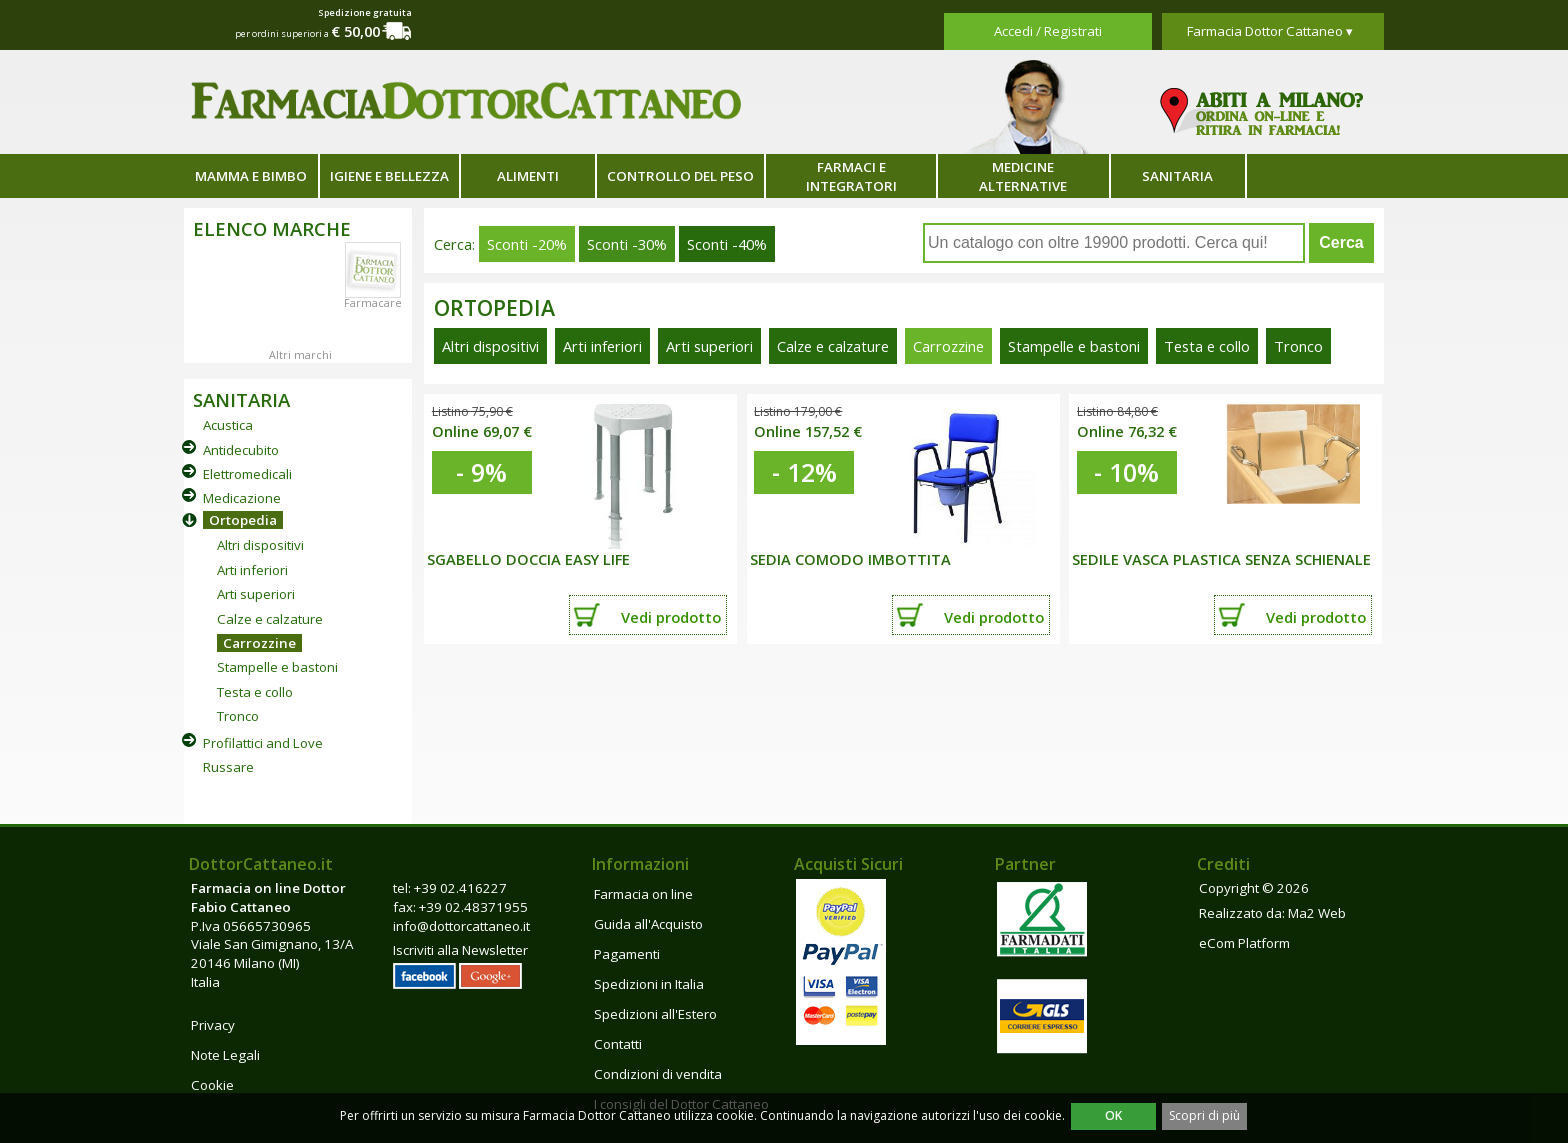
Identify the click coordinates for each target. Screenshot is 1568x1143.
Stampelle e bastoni (277, 667)
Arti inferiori (252, 570)
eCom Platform (1244, 943)
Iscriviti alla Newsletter (460, 950)
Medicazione (242, 498)
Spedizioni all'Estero (655, 1014)
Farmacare (373, 303)
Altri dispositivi (260, 545)
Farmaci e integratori (851, 176)
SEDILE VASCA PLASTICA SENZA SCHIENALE (1221, 559)
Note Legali (225, 1055)
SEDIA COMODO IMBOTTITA (850, 559)
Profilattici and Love (263, 743)
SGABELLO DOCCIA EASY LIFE (528, 559)
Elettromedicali (247, 474)
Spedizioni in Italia (649, 984)
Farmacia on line (643, 894)
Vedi (671, 617)
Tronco (238, 716)
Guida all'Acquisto (648, 924)
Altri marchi (300, 355)
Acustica (228, 425)
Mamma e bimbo (251, 176)
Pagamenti (627, 954)
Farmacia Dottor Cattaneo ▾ (1270, 31)
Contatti (618, 1044)
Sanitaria (1177, 176)
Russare (228, 767)
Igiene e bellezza (389, 176)
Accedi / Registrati (1048, 31)
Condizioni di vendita (658, 1074)
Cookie (212, 1085)
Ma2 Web (1317, 913)
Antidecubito (241, 450)
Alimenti (528, 176)
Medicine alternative (1023, 176)
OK (1113, 1115)
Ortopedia (243, 520)
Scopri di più (1204, 1115)
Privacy (213, 1025)
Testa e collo (255, 692)
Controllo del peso (680, 176)
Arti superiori (256, 594)
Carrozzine (259, 643)
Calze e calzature (270, 619)
